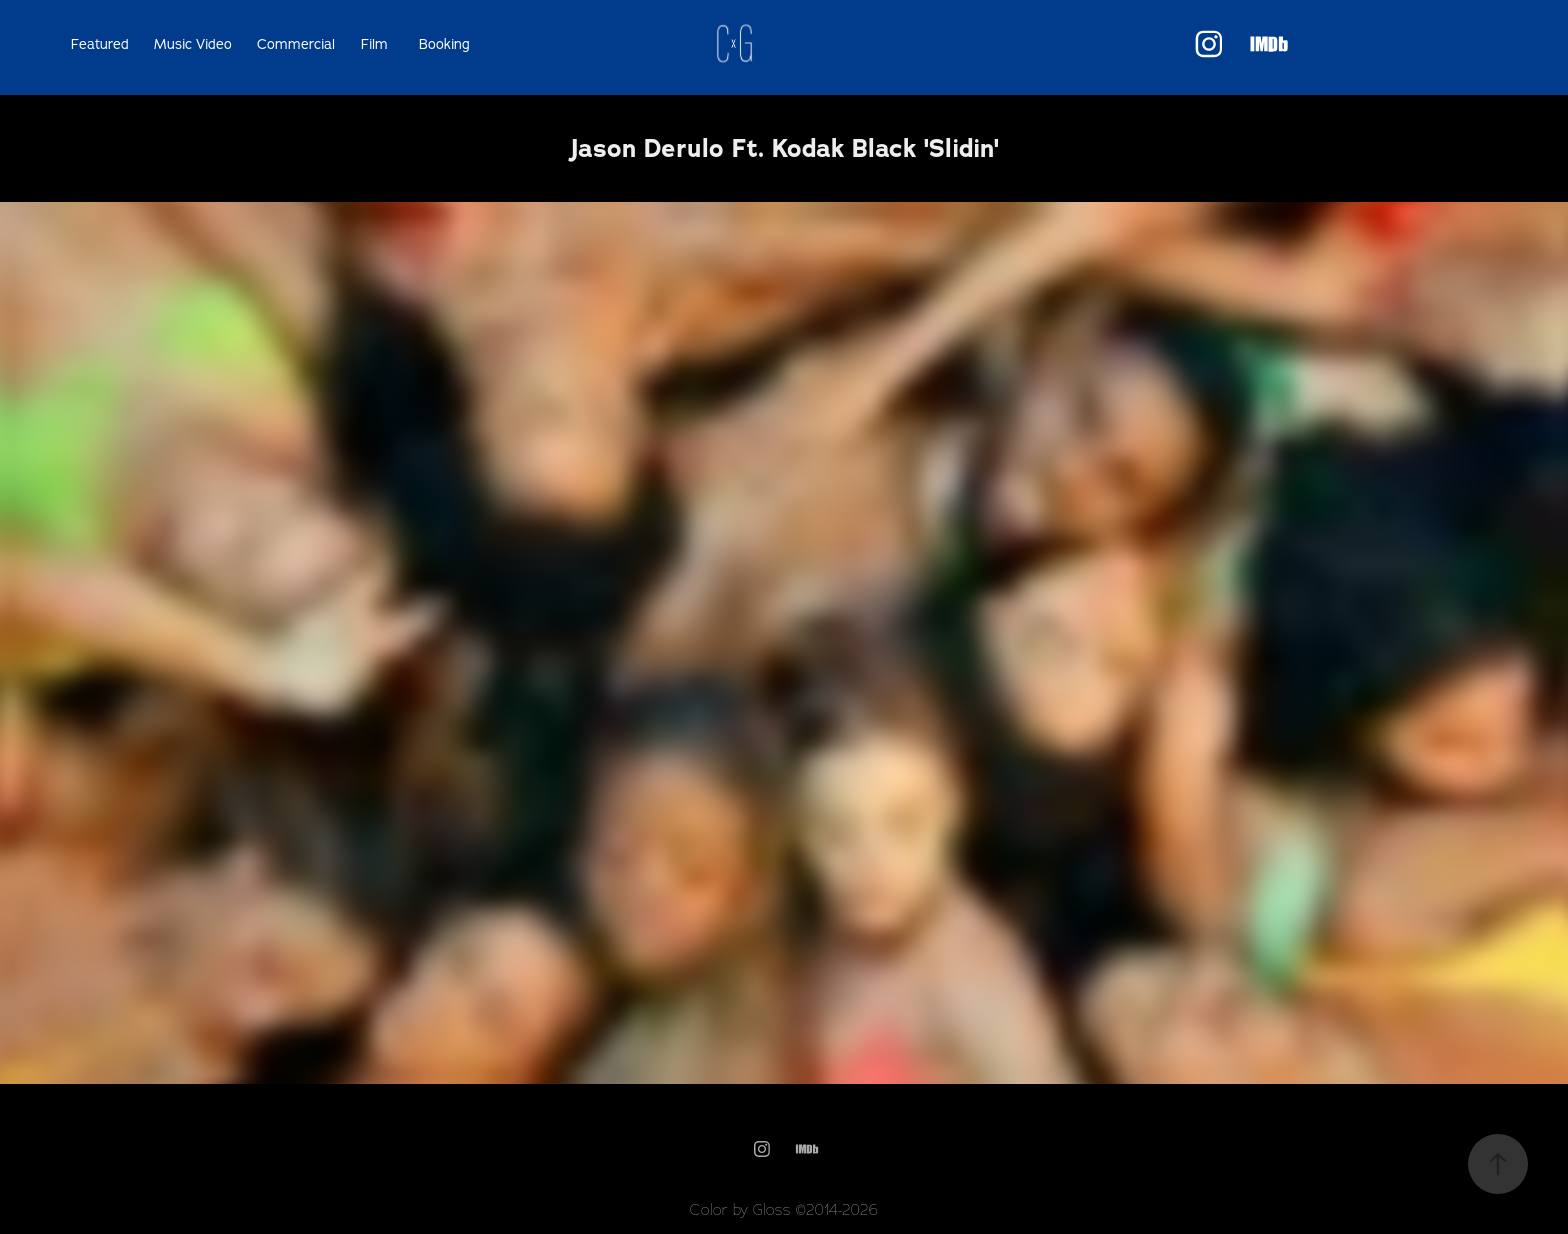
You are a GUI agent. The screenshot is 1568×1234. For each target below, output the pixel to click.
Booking (444, 44)
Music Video (193, 44)
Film (374, 44)
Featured (100, 44)
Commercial (296, 44)
